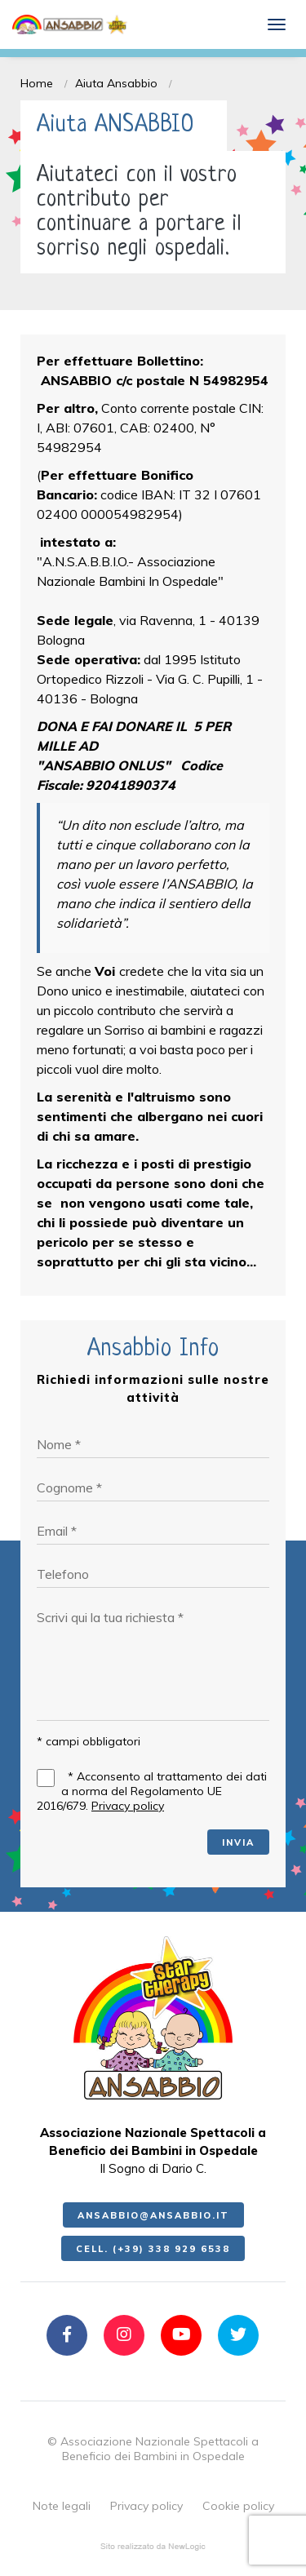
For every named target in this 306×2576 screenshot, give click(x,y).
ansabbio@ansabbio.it (153, 2215)
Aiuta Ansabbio (116, 83)
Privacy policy (127, 1805)
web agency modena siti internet (153, 2547)
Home (36, 83)
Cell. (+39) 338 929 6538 (153, 2249)
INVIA (238, 1842)
